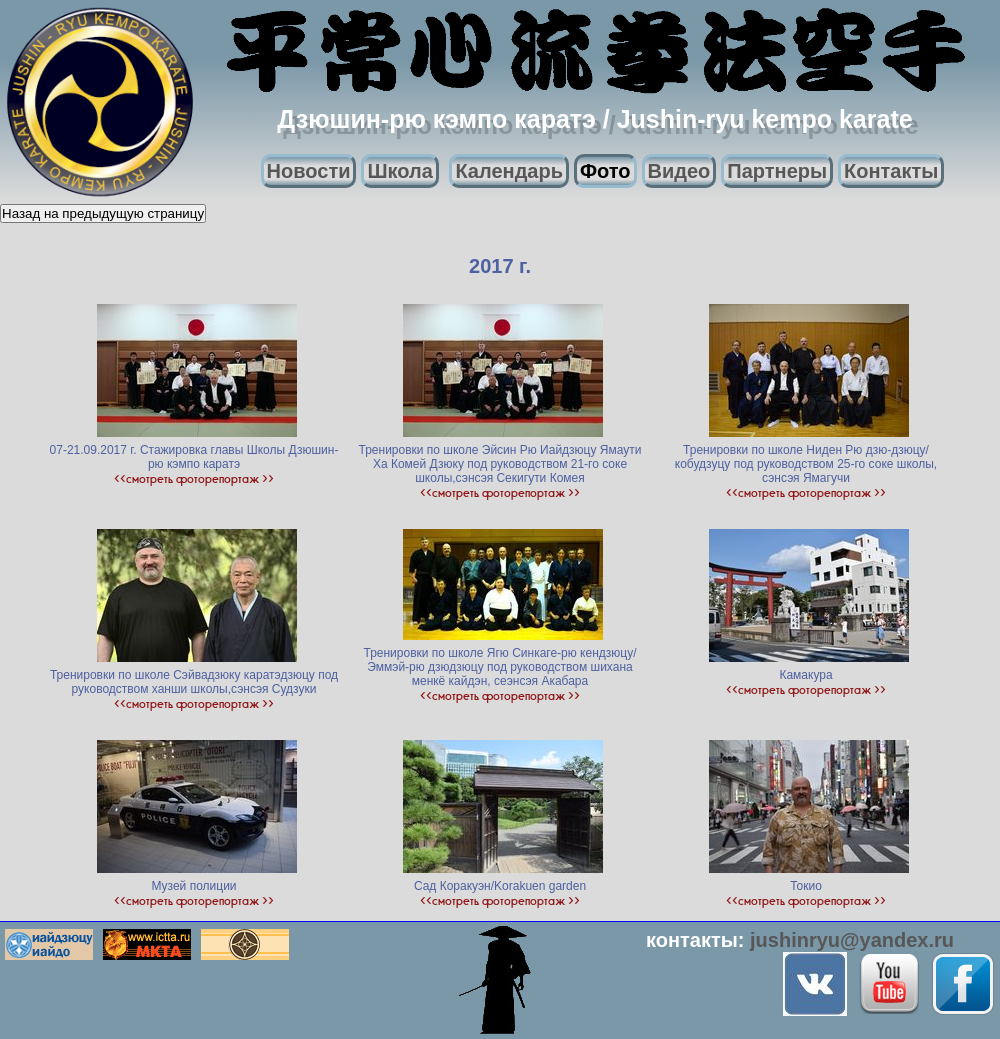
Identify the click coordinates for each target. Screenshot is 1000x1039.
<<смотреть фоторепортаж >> (194, 478)
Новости (309, 171)
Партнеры (777, 171)
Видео (679, 171)
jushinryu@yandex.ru (852, 940)
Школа (399, 171)
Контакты (891, 171)
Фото (605, 171)
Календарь (509, 171)
